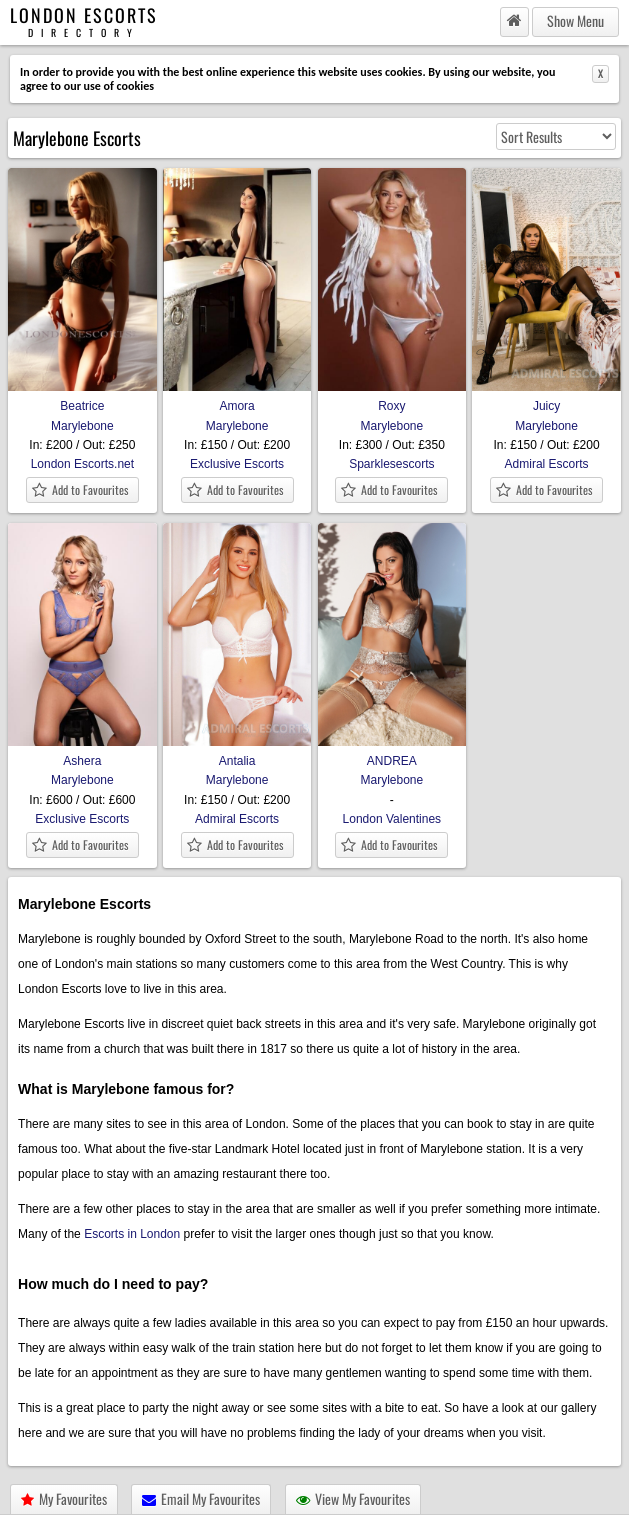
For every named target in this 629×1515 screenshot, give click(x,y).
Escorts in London (132, 1234)
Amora (237, 399)
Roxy (392, 399)
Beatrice (82, 399)
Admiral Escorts (547, 464)
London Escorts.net (82, 464)
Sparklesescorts (391, 464)
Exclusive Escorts (237, 464)
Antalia (237, 754)
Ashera (82, 754)
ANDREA (392, 754)
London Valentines (392, 819)
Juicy (546, 399)
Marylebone (82, 426)
